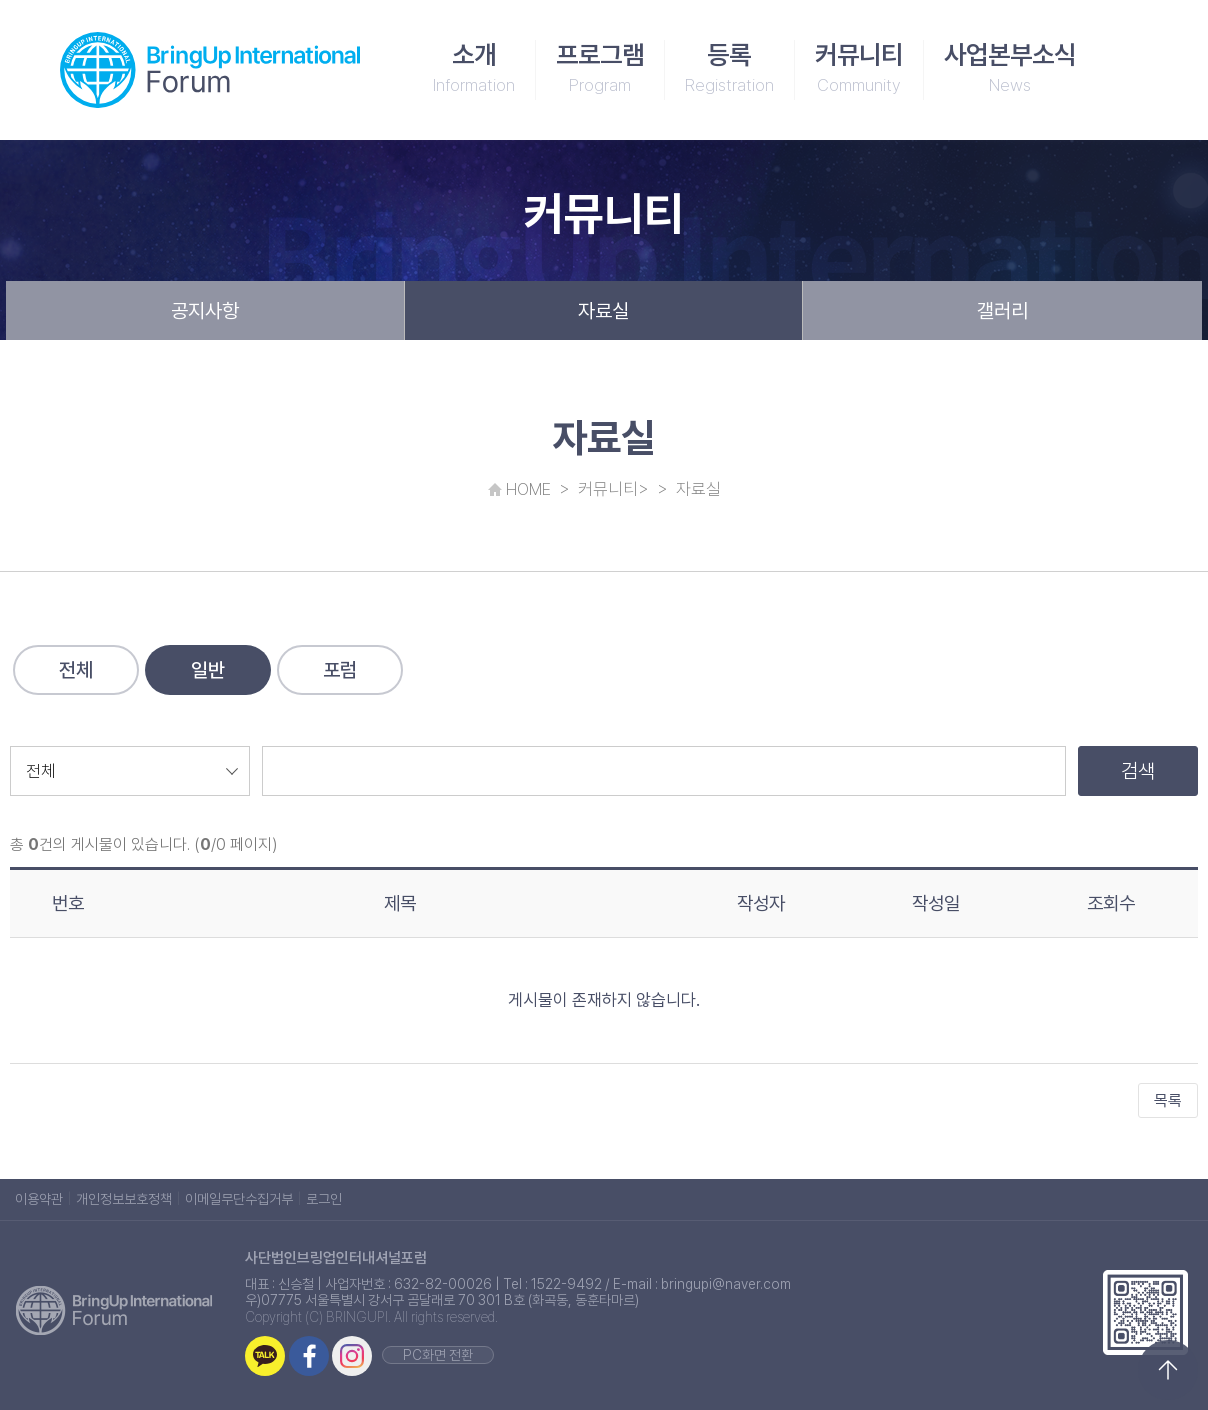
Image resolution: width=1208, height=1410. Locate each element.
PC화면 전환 (438, 1355)
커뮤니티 (859, 70)
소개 (474, 70)
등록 (729, 70)
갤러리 (1002, 311)
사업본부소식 (1010, 70)
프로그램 (600, 70)
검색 (1138, 771)
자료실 (603, 311)
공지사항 (205, 311)
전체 (76, 670)
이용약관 (39, 1199)
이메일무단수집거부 (239, 1199)
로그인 (324, 1199)
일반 (208, 670)
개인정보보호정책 (124, 1199)
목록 (1168, 1100)
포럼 (340, 670)
